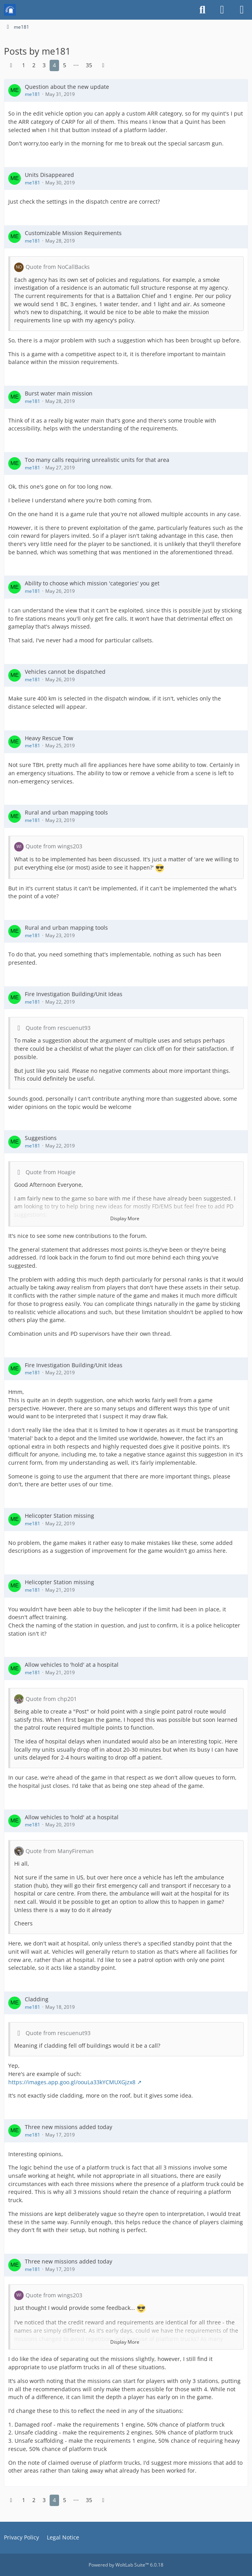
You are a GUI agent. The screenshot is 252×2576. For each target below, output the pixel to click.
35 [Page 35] (89, 65)
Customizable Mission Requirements (73, 233)
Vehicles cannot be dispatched (65, 671)
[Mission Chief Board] (9, 10)
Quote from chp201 (51, 1699)
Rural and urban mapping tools (66, 812)
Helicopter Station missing (59, 1515)
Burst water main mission (59, 393)
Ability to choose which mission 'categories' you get (92, 583)
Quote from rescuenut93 (58, 1028)
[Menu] (242, 10)
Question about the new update (67, 86)
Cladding (36, 1999)
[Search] (202, 10)
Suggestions (41, 1138)
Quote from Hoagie (51, 1172)
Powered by (126, 2564)
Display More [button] (124, 1218)
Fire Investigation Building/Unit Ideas (73, 994)
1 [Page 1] (23, 65)
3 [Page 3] (44, 65)
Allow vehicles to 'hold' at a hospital (72, 1664)
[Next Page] (103, 65)
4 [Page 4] (54, 65)
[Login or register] (222, 10)
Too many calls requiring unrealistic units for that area (97, 459)
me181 (32, 94)
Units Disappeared (49, 174)
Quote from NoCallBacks (58, 266)
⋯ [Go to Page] (76, 65)
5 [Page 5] (64, 65)
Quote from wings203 (54, 846)
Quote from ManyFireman (60, 1851)
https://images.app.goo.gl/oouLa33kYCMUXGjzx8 (71, 2082)
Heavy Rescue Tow (49, 738)
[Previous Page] (11, 65)
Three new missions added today (68, 2127)
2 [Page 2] (33, 65)
